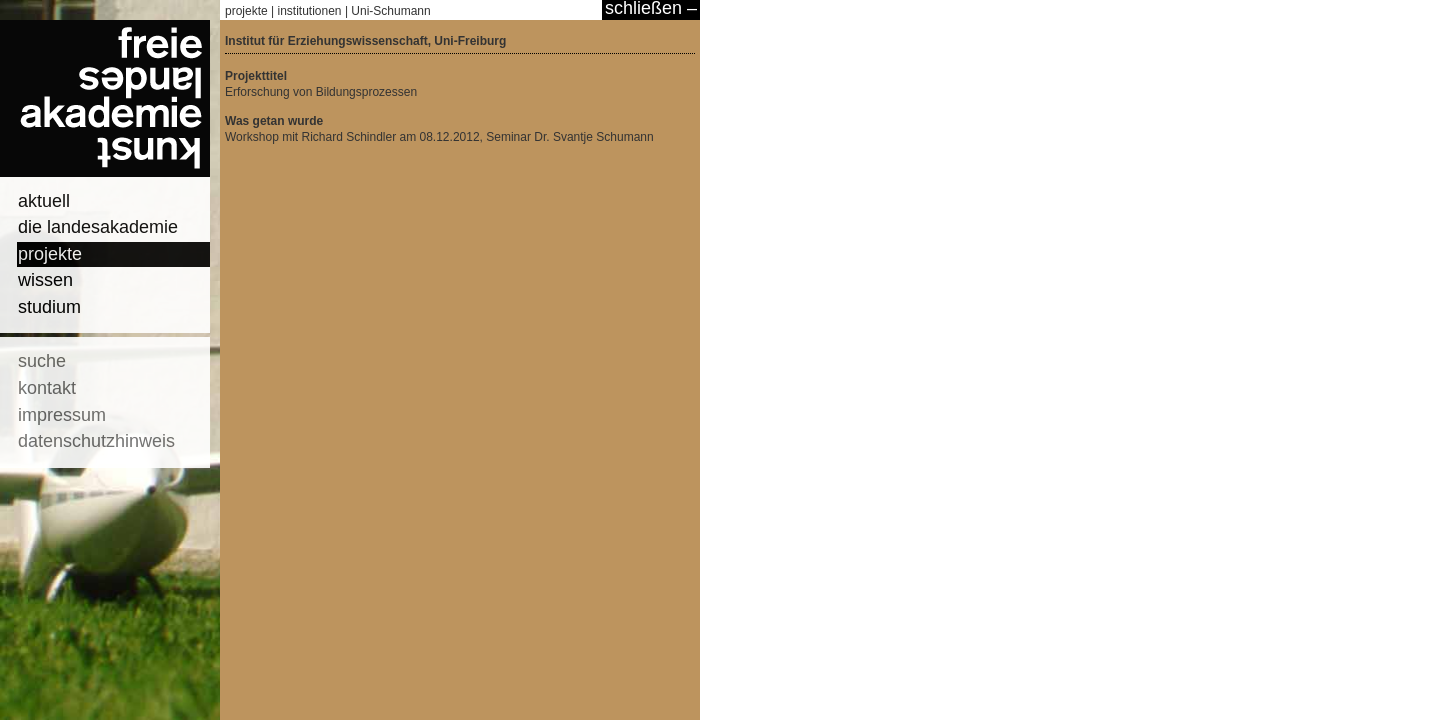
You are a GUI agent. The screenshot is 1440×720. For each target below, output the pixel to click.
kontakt (47, 388)
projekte (50, 254)
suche (42, 361)
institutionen (310, 11)
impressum (62, 415)
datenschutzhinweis (96, 441)
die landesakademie (98, 227)
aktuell (44, 201)
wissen (45, 280)
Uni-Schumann (390, 11)
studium (49, 307)
